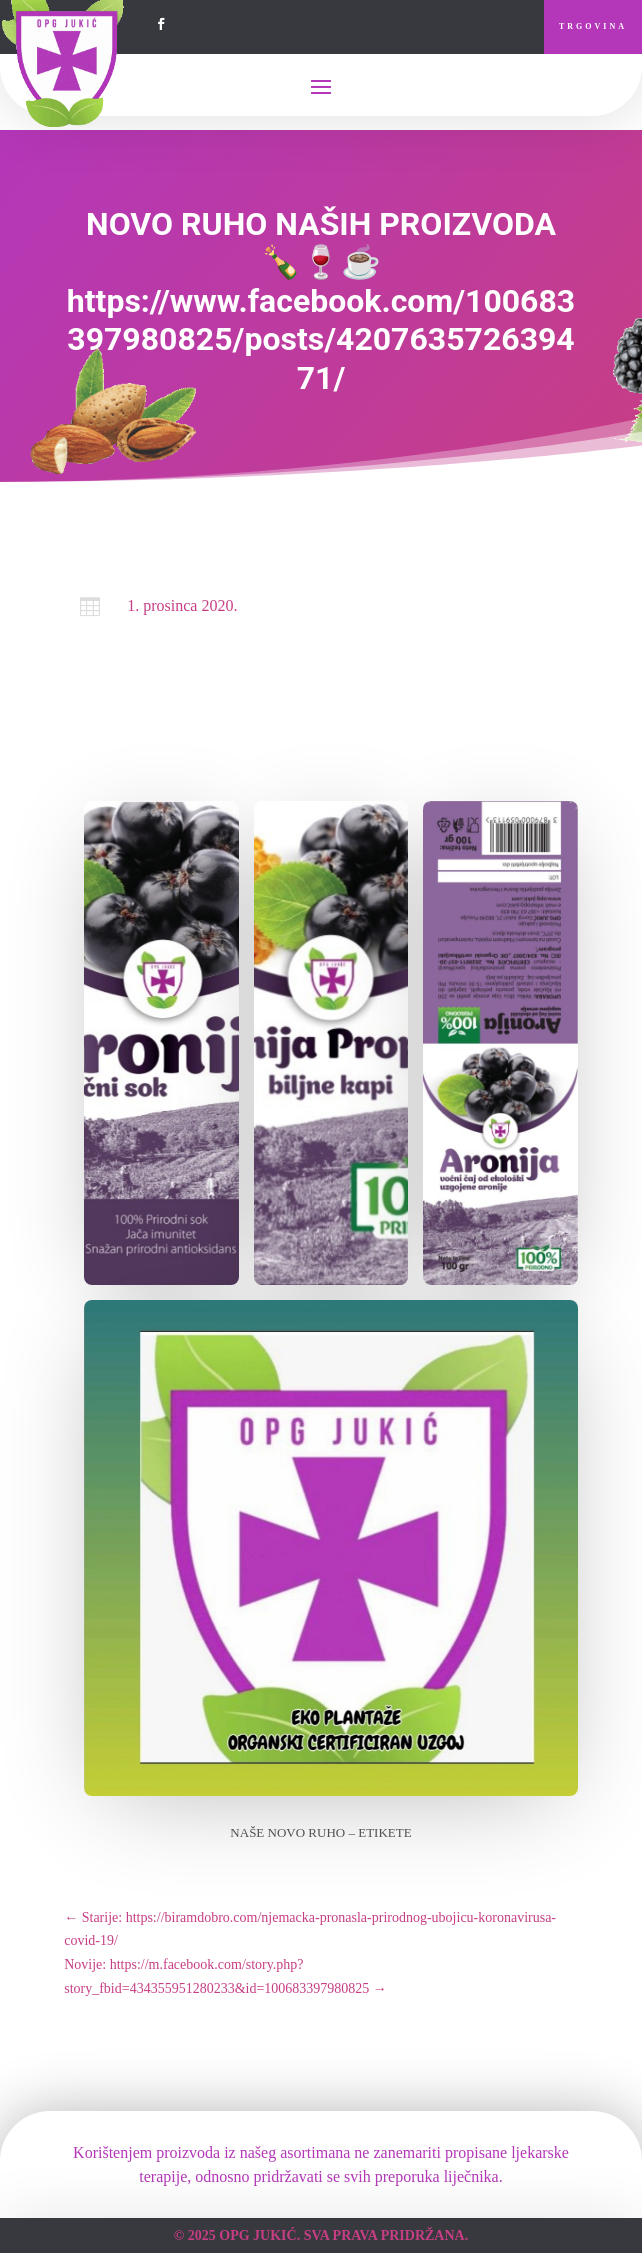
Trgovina (593, 26)
